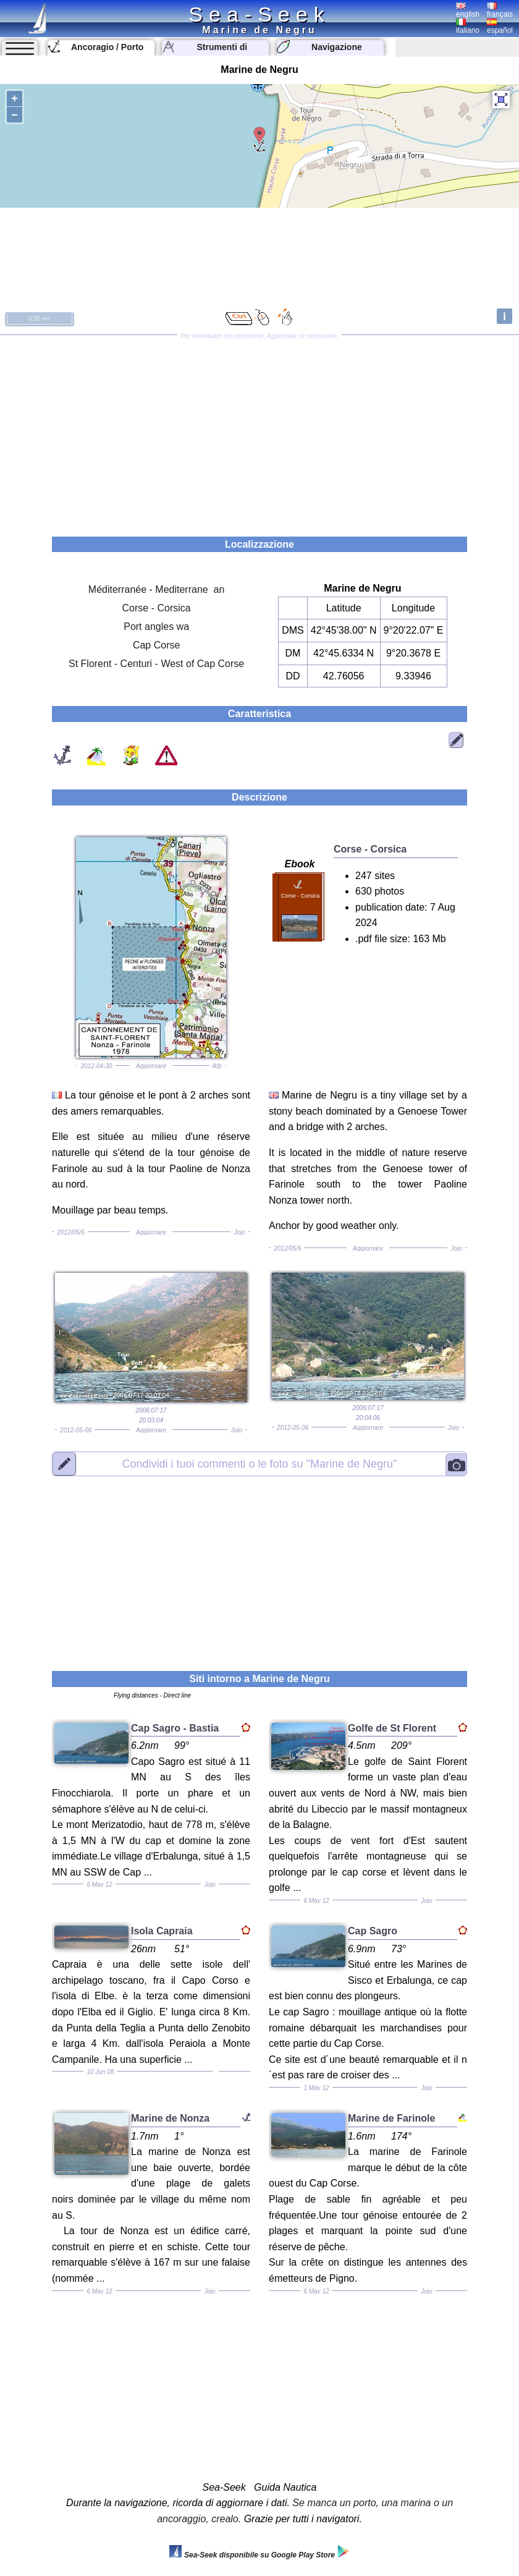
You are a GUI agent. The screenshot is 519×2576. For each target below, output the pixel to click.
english (467, 10)
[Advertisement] (259, 431)
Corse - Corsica (156, 608)
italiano (467, 27)
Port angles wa (156, 626)
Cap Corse (156, 645)
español (500, 27)
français (500, 10)
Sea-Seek (259, 14)
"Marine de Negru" (259, 1464)
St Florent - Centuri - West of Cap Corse (156, 663)
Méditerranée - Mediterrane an (156, 589)
